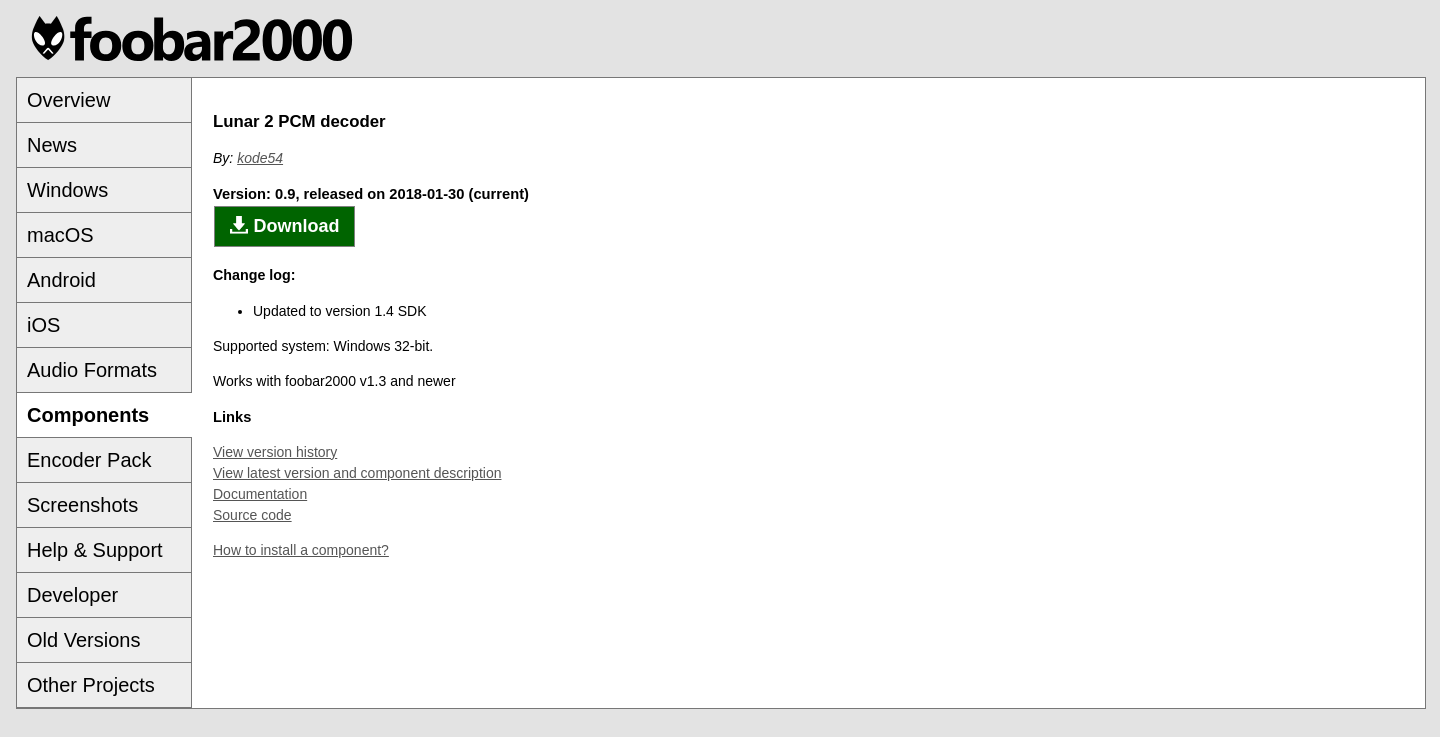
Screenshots (82, 505)
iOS (43, 325)
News (52, 145)
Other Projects (91, 685)
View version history (275, 452)
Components (88, 415)
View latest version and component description (357, 473)
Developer (72, 595)
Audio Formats (92, 370)
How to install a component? (301, 550)
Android (61, 280)
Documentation (260, 494)
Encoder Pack (89, 460)
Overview (68, 100)
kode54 (260, 158)
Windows (67, 190)
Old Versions (83, 640)
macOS (60, 235)
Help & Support (95, 550)
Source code (252, 515)
